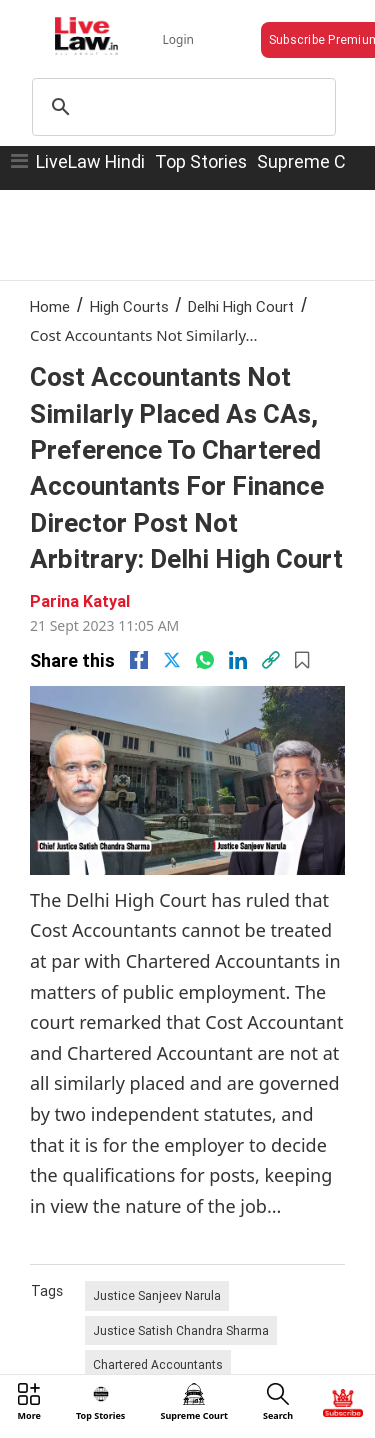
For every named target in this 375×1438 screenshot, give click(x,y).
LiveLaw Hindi (90, 161)
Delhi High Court (241, 306)
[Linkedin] (238, 660)
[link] (271, 660)
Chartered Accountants (158, 1364)
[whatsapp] (205, 660)
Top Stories (201, 161)
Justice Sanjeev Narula (157, 1295)
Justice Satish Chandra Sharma (181, 1330)
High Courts (129, 306)
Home (50, 306)
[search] (181, 107)
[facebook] (139, 660)
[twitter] (172, 660)
